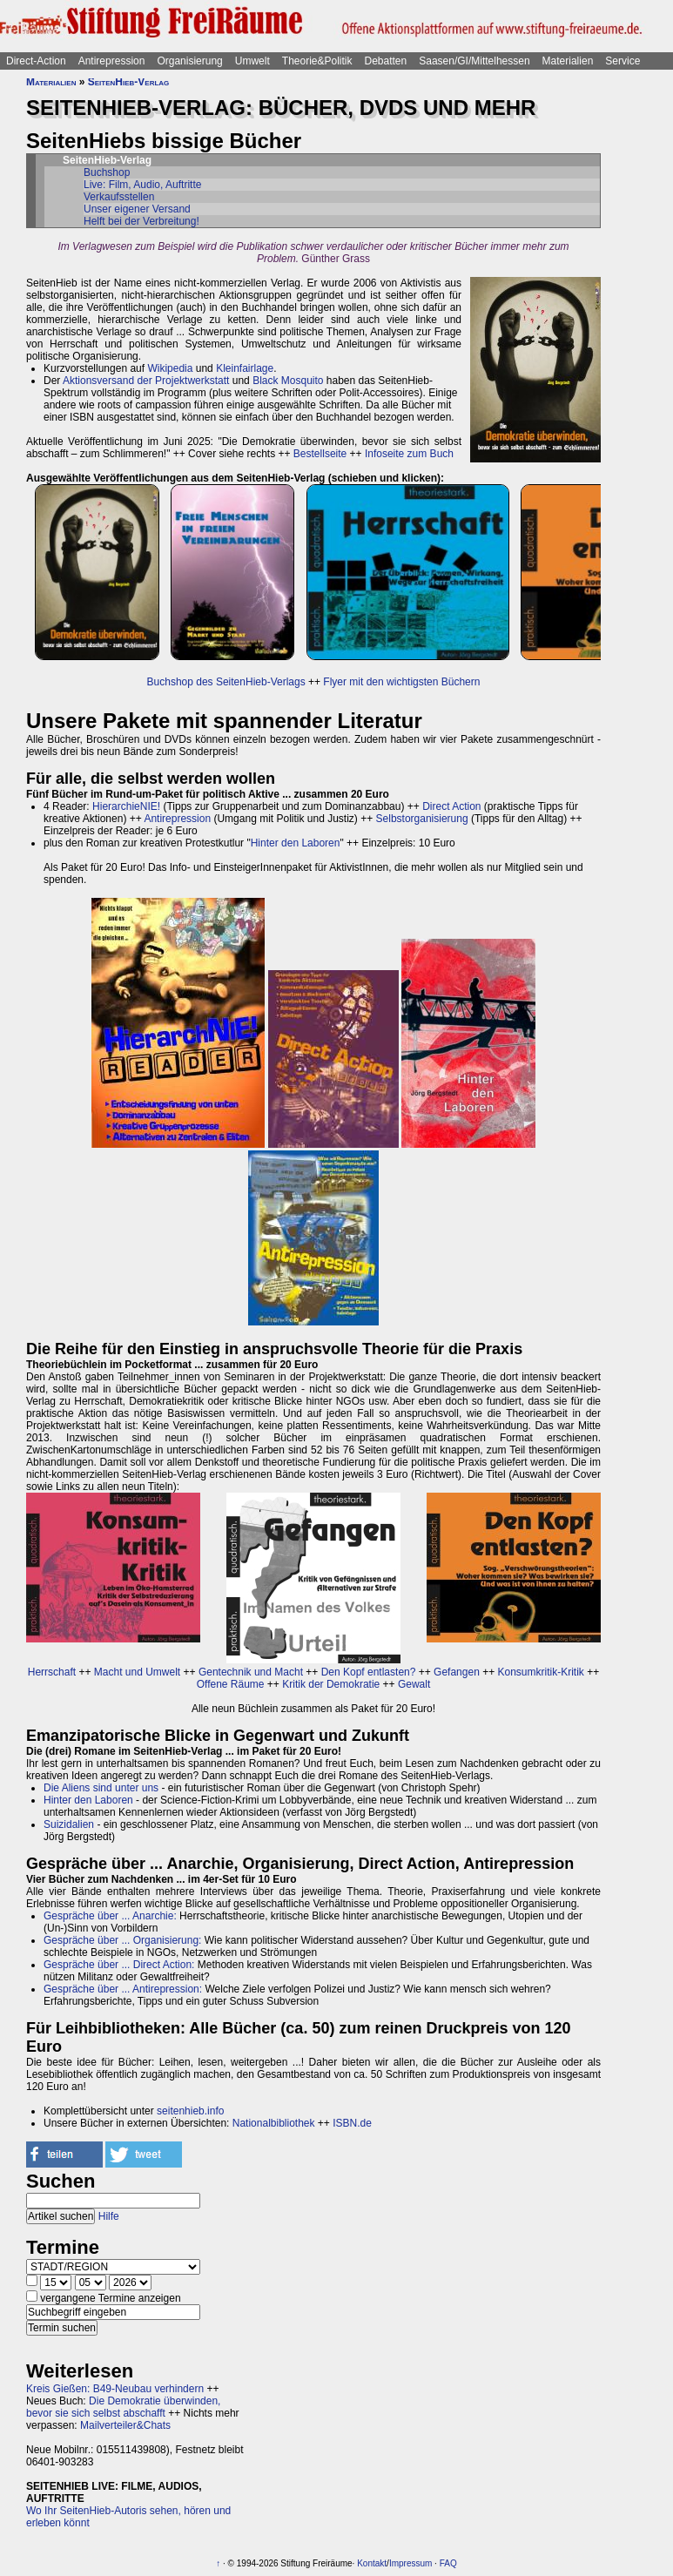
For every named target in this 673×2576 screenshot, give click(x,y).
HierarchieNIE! (126, 806)
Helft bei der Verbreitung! (141, 221)
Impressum (410, 2563)
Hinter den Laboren (295, 843)
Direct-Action (36, 61)
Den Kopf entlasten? (368, 1672)
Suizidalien (69, 1824)
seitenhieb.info (190, 2111)
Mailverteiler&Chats (125, 2425)
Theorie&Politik (317, 61)
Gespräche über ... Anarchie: (110, 1916)
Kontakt (372, 2563)
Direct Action (451, 806)
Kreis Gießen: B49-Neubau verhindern (115, 2389)
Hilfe (108, 2216)
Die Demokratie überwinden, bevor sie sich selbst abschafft (123, 2407)
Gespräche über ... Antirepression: (123, 1989)
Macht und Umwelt (137, 1672)
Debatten (386, 61)
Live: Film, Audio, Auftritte (142, 185)
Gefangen (457, 1672)
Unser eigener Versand (137, 209)
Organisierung (189, 61)
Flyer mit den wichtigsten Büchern (401, 682)
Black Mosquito (287, 380)
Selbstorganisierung (422, 819)
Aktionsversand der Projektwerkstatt (146, 380)
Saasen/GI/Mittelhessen (474, 61)
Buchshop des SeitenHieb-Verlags (226, 682)
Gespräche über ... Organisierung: (122, 1940)
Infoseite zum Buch (409, 454)
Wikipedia (169, 368)
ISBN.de (352, 2123)
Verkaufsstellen (119, 197)
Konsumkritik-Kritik (541, 1672)
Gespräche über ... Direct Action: (119, 1965)
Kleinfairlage (244, 368)
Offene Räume (231, 1684)
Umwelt (252, 61)
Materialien (568, 61)
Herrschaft (52, 1672)
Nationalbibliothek (273, 2123)
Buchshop (107, 172)
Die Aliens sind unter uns (101, 1788)
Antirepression (111, 61)
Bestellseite (320, 454)
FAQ (448, 2563)
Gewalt (414, 1684)
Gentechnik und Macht (251, 1672)
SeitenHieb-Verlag (129, 82)
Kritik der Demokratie (331, 1684)
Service (622, 61)
